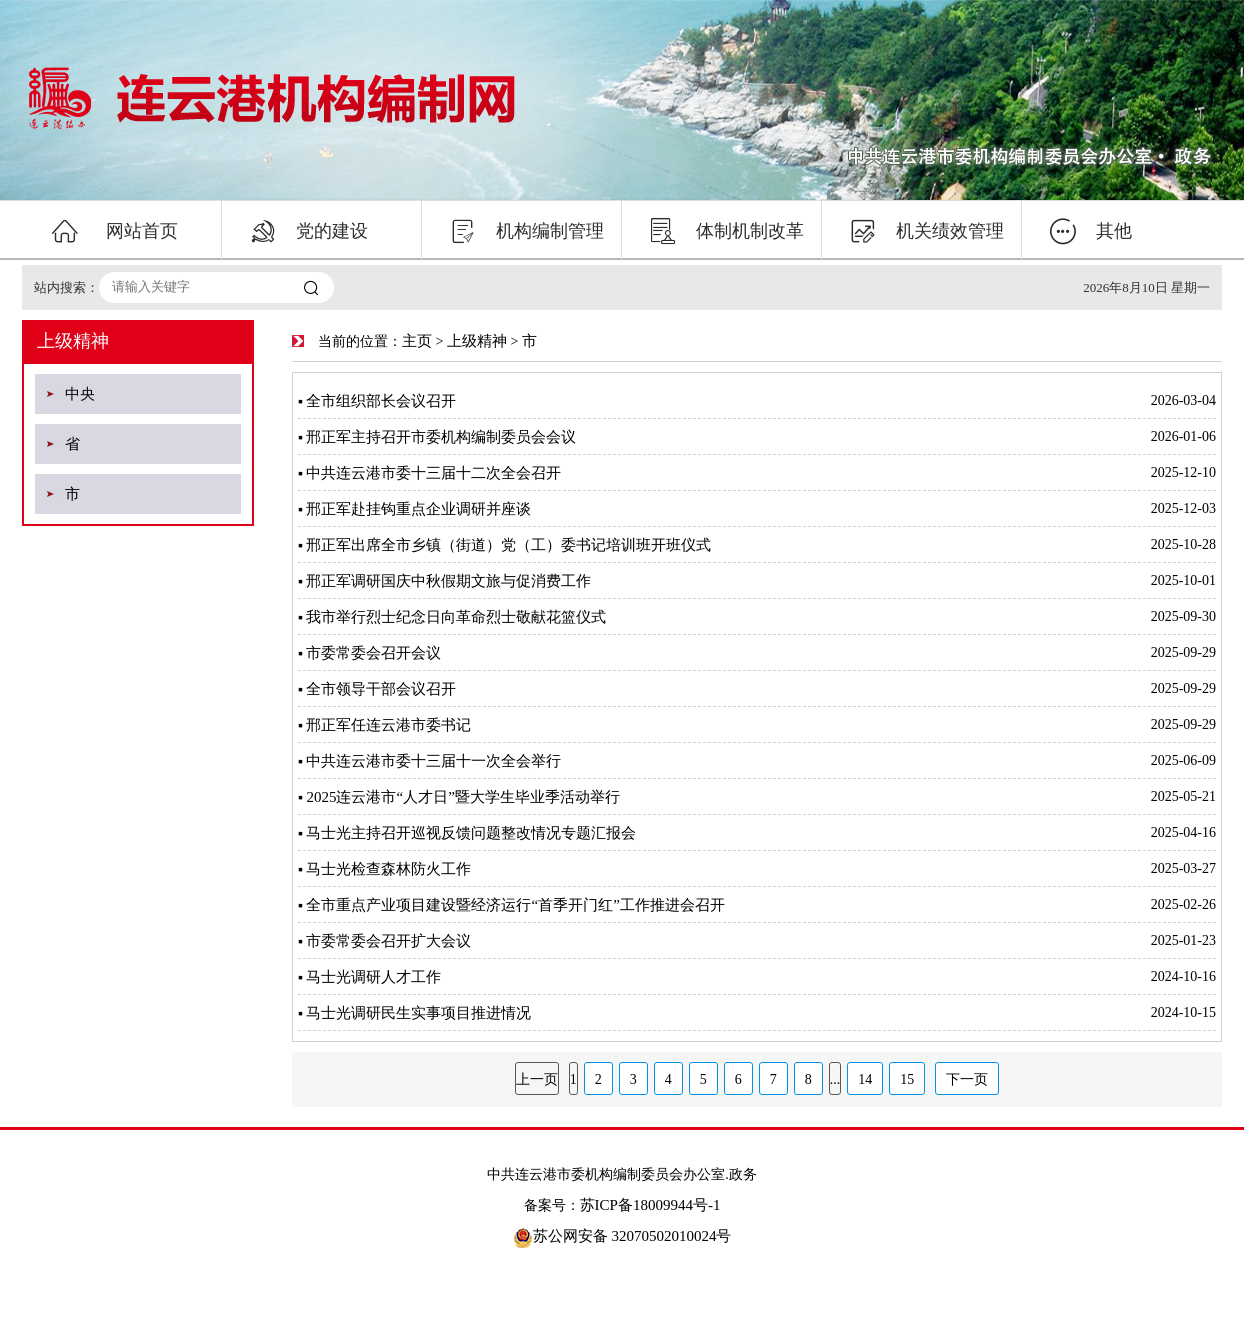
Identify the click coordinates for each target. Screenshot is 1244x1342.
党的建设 (309, 231)
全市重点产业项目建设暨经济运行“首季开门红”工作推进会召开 (515, 905)
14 (865, 1079)
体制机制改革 (727, 231)
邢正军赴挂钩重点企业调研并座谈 (418, 509)
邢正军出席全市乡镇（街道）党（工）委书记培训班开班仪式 (508, 545)
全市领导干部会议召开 (381, 689)
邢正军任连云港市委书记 (388, 725)
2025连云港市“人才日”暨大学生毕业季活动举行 (462, 797)
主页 (417, 341)
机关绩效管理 (927, 231)
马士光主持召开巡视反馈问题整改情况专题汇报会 (471, 833)
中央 (80, 394)
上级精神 (477, 341)
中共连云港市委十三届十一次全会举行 (433, 761)
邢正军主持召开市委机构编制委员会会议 (441, 437)
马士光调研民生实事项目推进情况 (418, 1013)
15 (907, 1079)
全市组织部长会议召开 (381, 401)
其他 (1091, 231)
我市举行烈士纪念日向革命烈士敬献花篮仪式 (456, 617)
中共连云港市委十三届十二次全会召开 (433, 473)
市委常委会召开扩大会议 (388, 941)
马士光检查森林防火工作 (388, 869)
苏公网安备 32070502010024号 (622, 1236)
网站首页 (114, 231)
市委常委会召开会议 (373, 653)
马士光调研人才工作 (373, 977)
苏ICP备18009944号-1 (650, 1205)
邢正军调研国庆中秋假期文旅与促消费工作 (448, 581)
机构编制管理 (527, 231)
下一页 (967, 1079)
